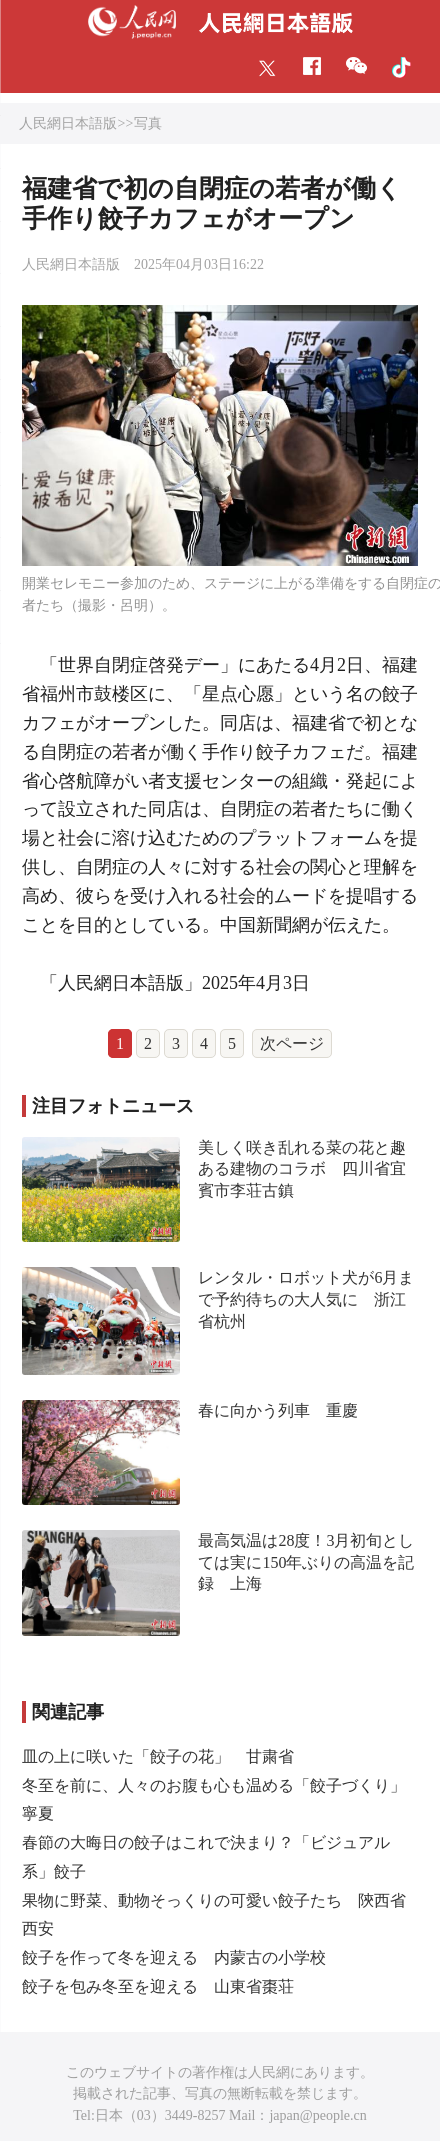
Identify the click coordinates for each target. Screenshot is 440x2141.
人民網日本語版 (68, 123)
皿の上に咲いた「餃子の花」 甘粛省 (158, 1756)
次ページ (292, 1043)
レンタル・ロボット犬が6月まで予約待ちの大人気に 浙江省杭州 (306, 1299)
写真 (148, 123)
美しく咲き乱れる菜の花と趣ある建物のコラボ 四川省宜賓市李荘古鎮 (302, 1169)
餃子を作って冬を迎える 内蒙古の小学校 (174, 1957)
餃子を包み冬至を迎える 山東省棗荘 (158, 1986)
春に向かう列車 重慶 (278, 1410)
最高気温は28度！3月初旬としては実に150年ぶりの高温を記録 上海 (306, 1562)
